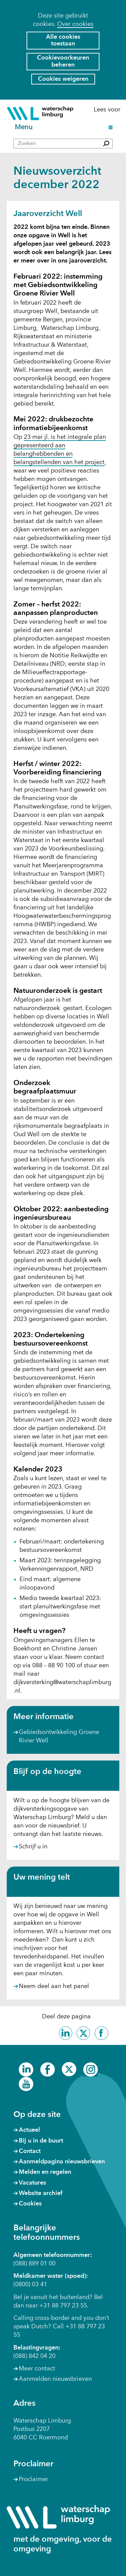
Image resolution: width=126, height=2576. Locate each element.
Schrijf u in (33, 1847)
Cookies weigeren (63, 79)
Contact (30, 2151)
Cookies (30, 2204)
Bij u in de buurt (41, 2141)
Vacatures (32, 2183)
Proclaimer (33, 2479)
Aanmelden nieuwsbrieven (55, 2379)
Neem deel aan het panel (54, 1986)
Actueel (29, 2130)
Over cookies (75, 24)
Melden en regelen (45, 2172)
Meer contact (37, 2369)
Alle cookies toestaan (63, 40)
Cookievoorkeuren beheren (63, 61)
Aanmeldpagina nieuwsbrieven (62, 2162)
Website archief (40, 2193)
